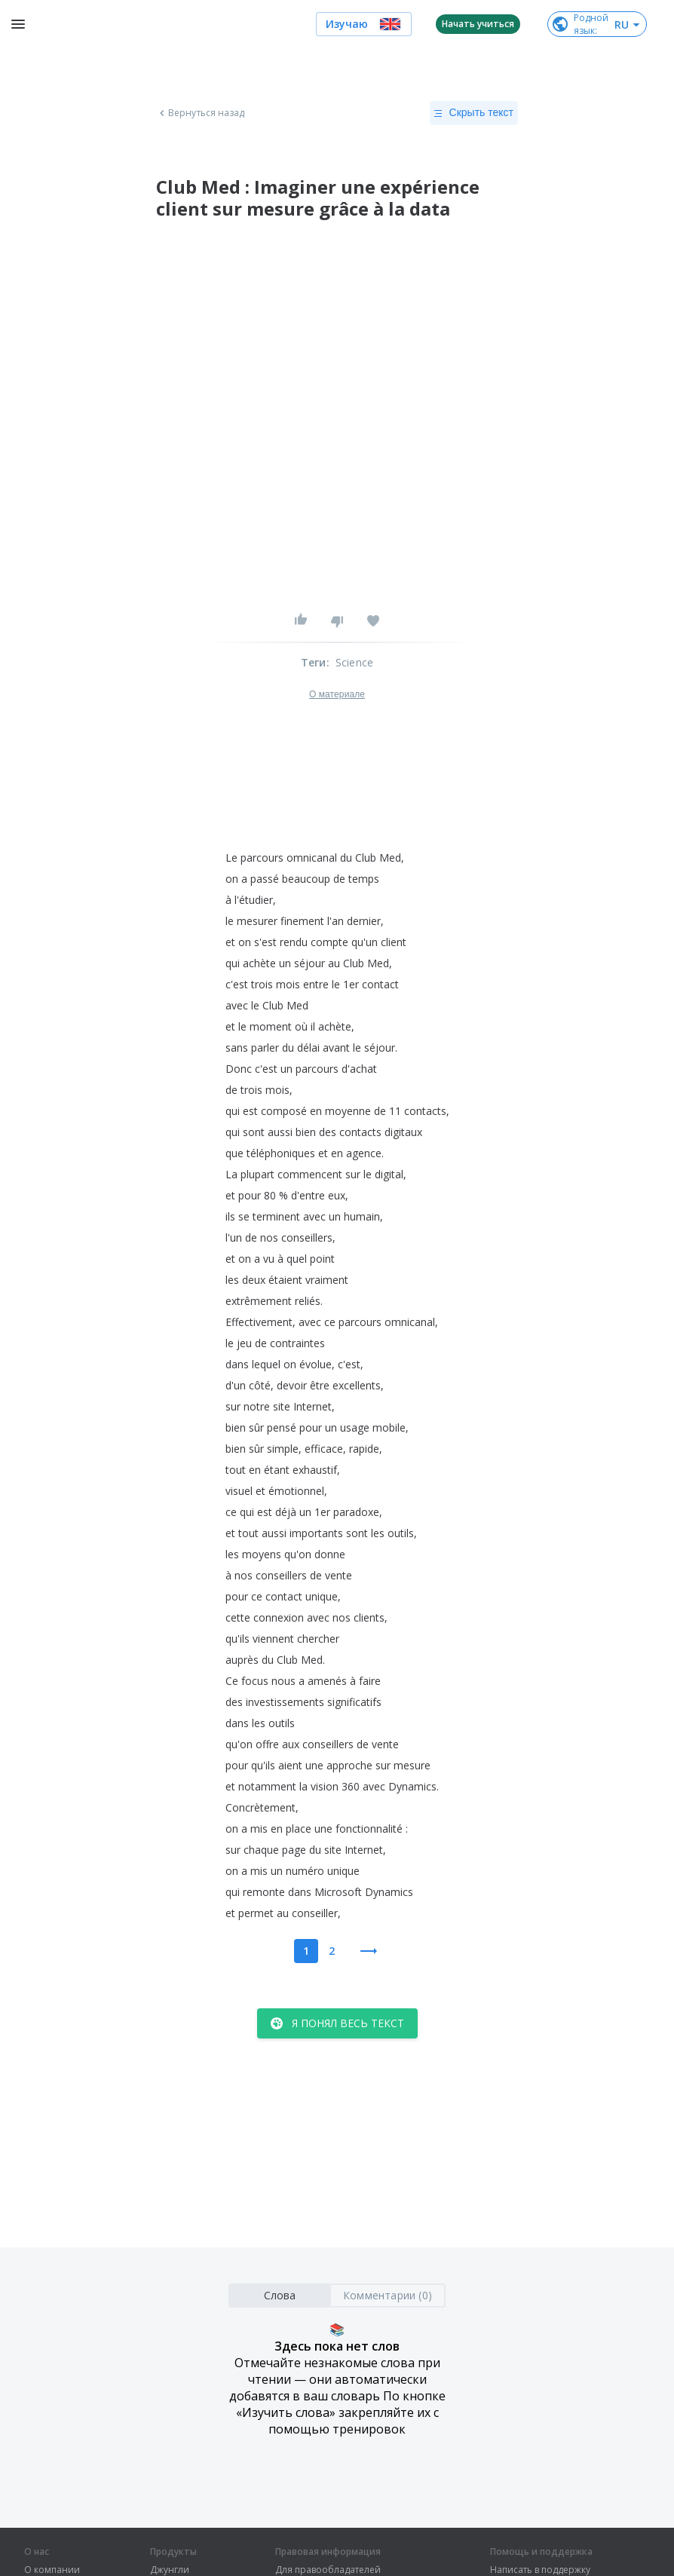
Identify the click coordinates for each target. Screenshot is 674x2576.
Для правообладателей (328, 2570)
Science (354, 662)
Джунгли (169, 2570)
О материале (337, 694)
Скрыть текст (473, 113)
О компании (52, 2570)
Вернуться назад (200, 113)
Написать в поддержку (540, 2570)
